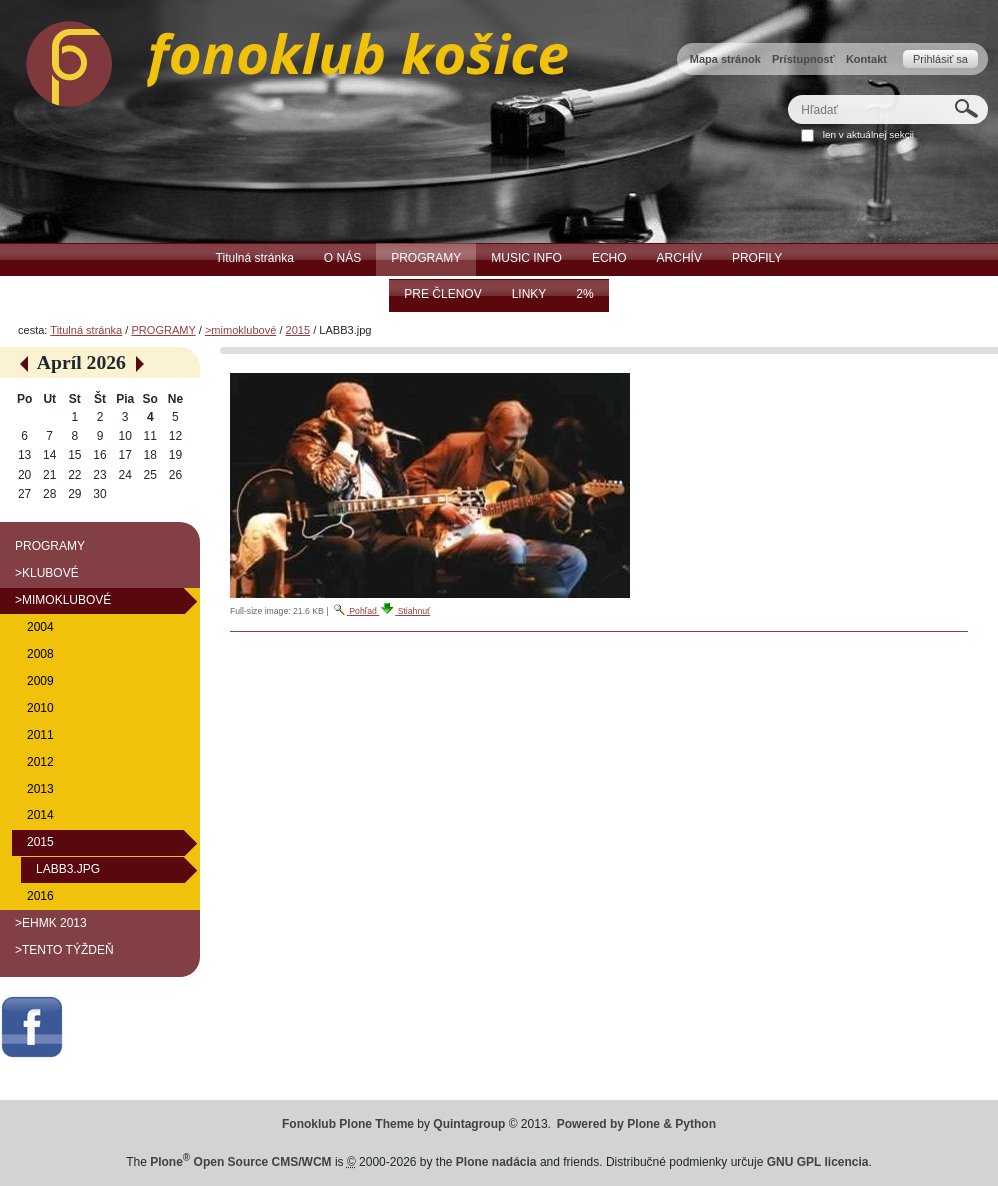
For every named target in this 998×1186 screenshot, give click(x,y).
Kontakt (866, 59)
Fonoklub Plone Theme (348, 1124)
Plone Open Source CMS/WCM (240, 1162)
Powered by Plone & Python (636, 1124)
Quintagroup (469, 1124)
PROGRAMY (163, 330)
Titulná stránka (86, 330)
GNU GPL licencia (818, 1162)
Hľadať (787, 94)
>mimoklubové (240, 330)
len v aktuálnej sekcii (868, 134)
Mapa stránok (725, 59)
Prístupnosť (803, 59)
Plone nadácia (496, 1162)
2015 (298, 330)
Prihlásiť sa (940, 59)
